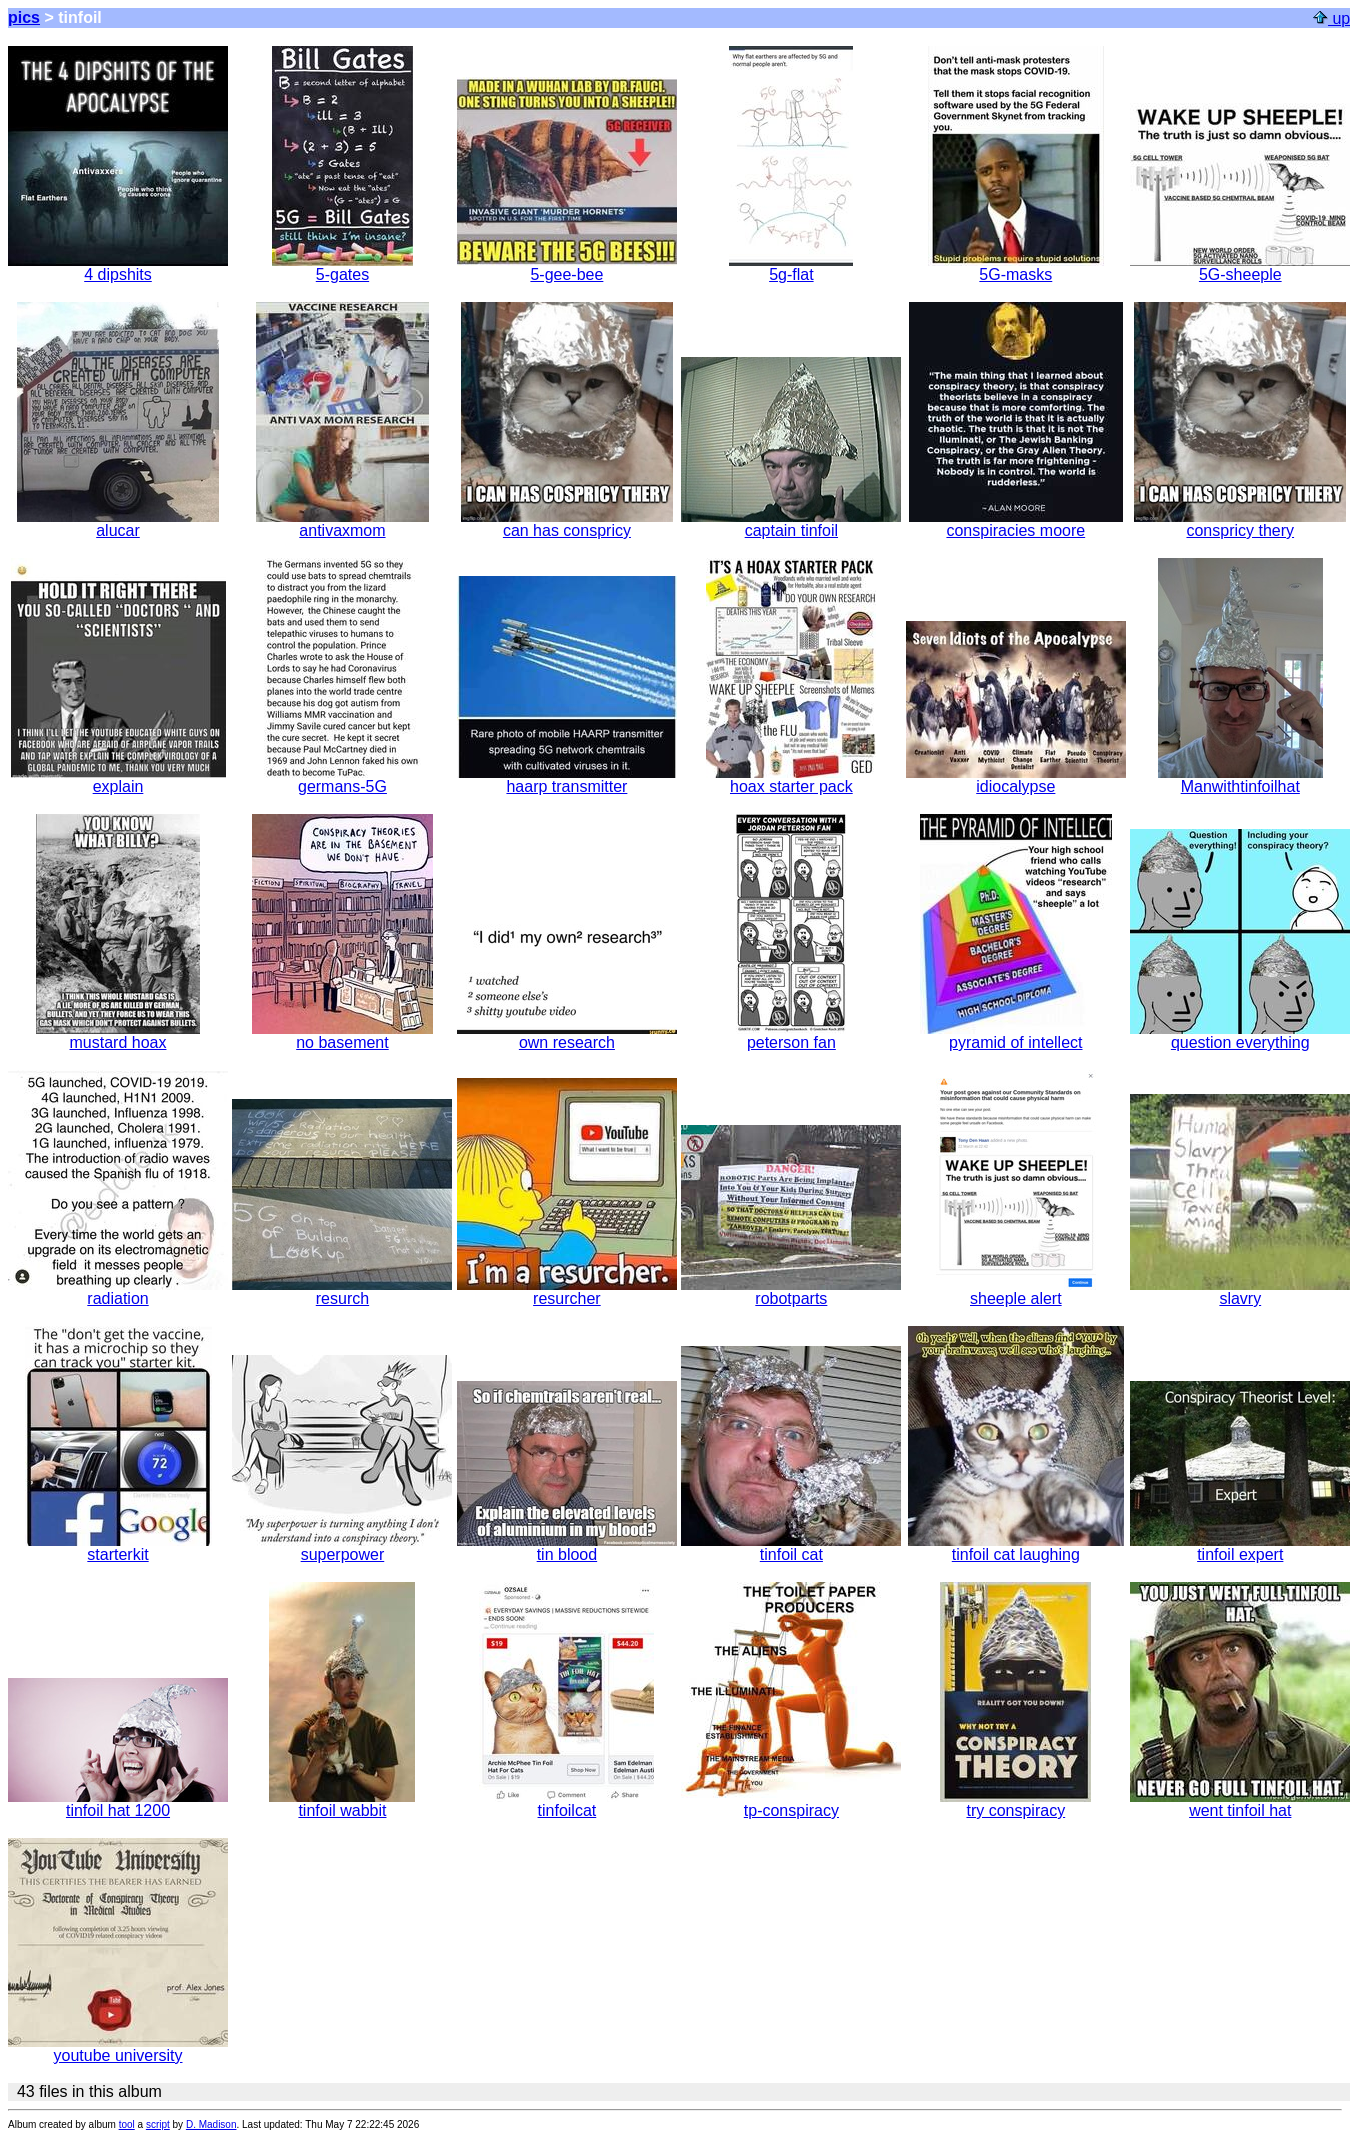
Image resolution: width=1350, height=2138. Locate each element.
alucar (118, 523)
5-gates (342, 267)
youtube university (118, 2048)
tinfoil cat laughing (1016, 1547)
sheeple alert (1016, 1291)
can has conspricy (567, 523)
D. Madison (211, 2124)
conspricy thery (1240, 523)
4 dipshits (118, 267)
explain (118, 779)
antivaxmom (342, 523)
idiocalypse (1016, 779)
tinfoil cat (791, 1547)
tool (127, 2124)
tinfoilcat (566, 1803)
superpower (342, 1547)
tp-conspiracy (791, 1803)
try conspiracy (1015, 1803)
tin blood (567, 1547)
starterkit (118, 1547)
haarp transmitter (567, 779)
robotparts (791, 1291)
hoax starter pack (791, 779)
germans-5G (342, 779)
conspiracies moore (1016, 523)
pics (24, 17)
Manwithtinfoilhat (1240, 779)
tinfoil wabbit (342, 1803)
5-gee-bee (567, 267)
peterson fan (791, 1035)
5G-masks (1016, 267)
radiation (118, 1291)
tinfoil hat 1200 (118, 1803)
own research (567, 1035)
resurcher (567, 1291)
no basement (342, 1035)
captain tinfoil (791, 523)
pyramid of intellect (1016, 1035)
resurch (342, 1291)
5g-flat (791, 267)
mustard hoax (118, 1035)
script (158, 2124)
